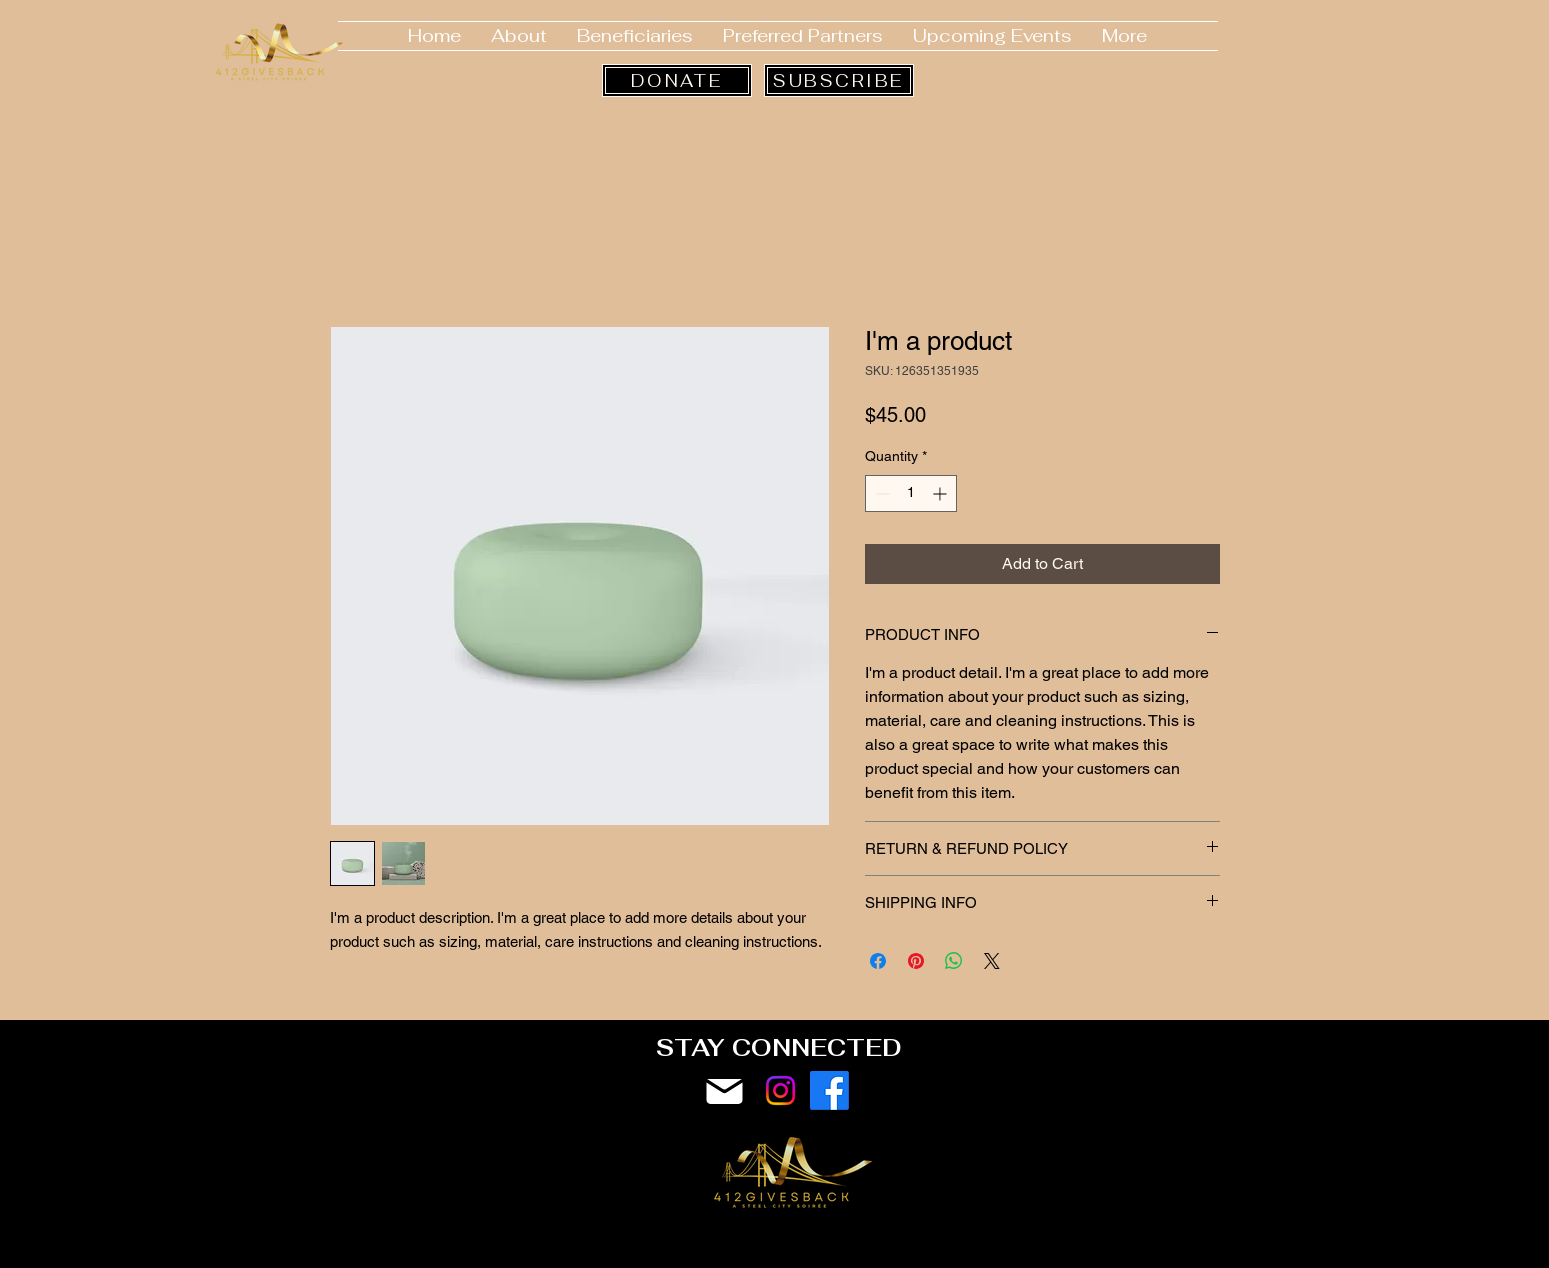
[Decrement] (880, 493)
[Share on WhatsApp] (954, 961)
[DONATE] (677, 80)
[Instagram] (780, 1090)
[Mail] (725, 1091)
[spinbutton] (911, 493)
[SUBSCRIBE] (839, 80)
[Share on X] (992, 961)
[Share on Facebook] (878, 961)
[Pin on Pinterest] (916, 961)
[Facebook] (829, 1090)
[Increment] (941, 493)
